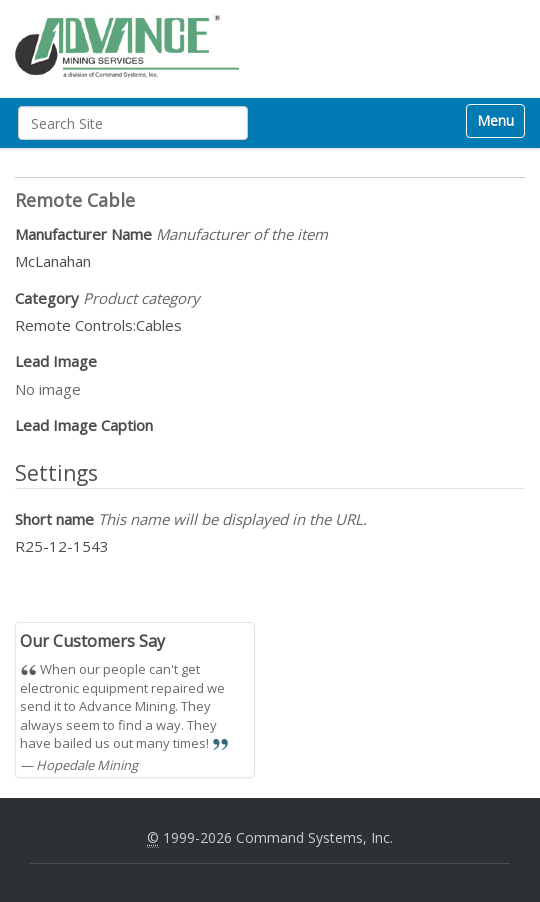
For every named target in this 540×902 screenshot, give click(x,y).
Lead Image (56, 361)
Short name (191, 519)
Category (107, 298)
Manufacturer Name (171, 234)
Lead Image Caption (84, 425)
